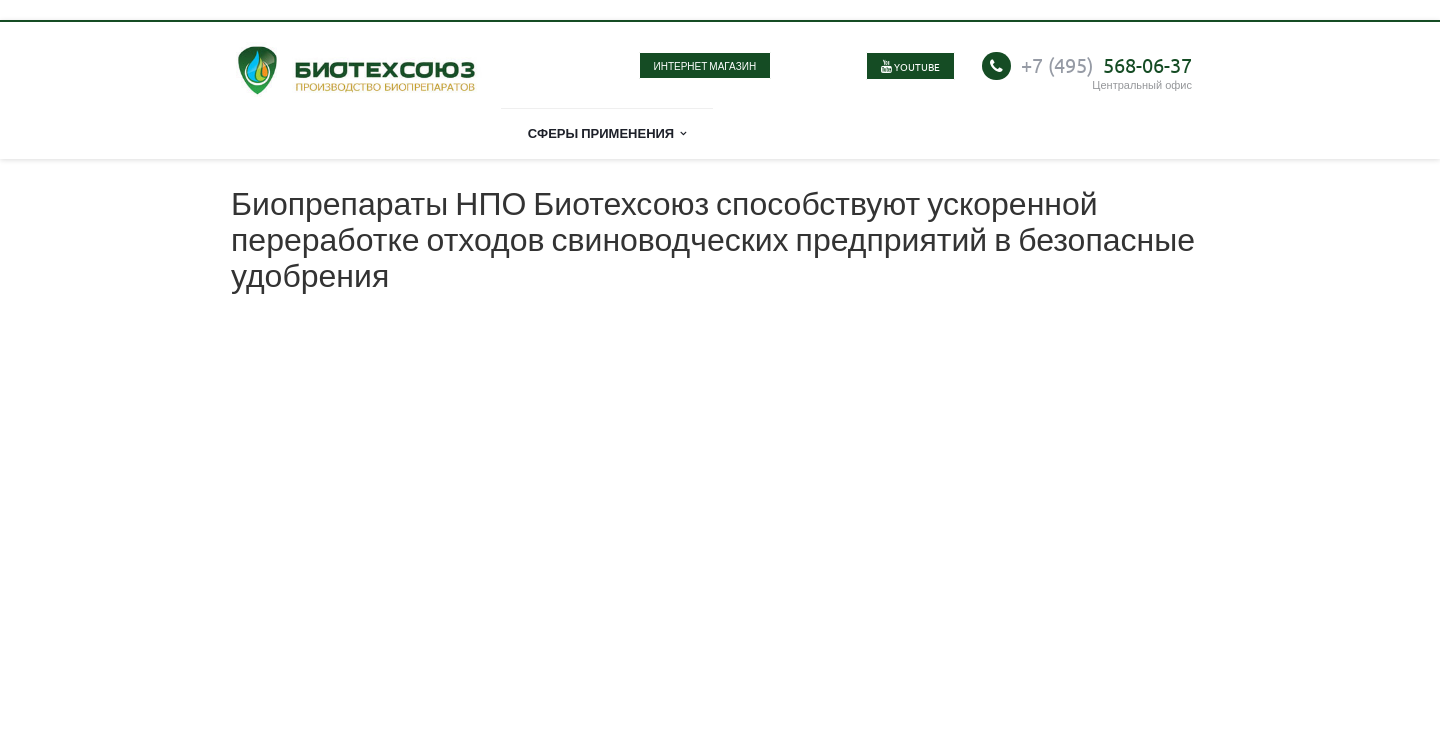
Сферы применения (607, 132)
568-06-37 (1106, 64)
